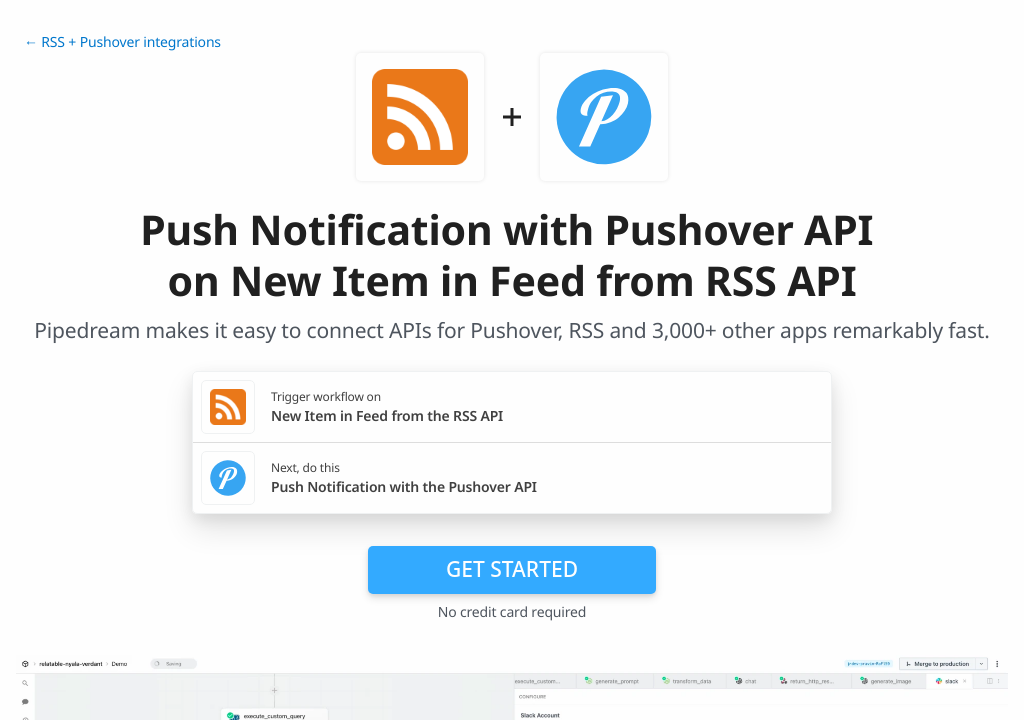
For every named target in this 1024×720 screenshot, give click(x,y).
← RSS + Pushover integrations (122, 42)
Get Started (512, 569)
